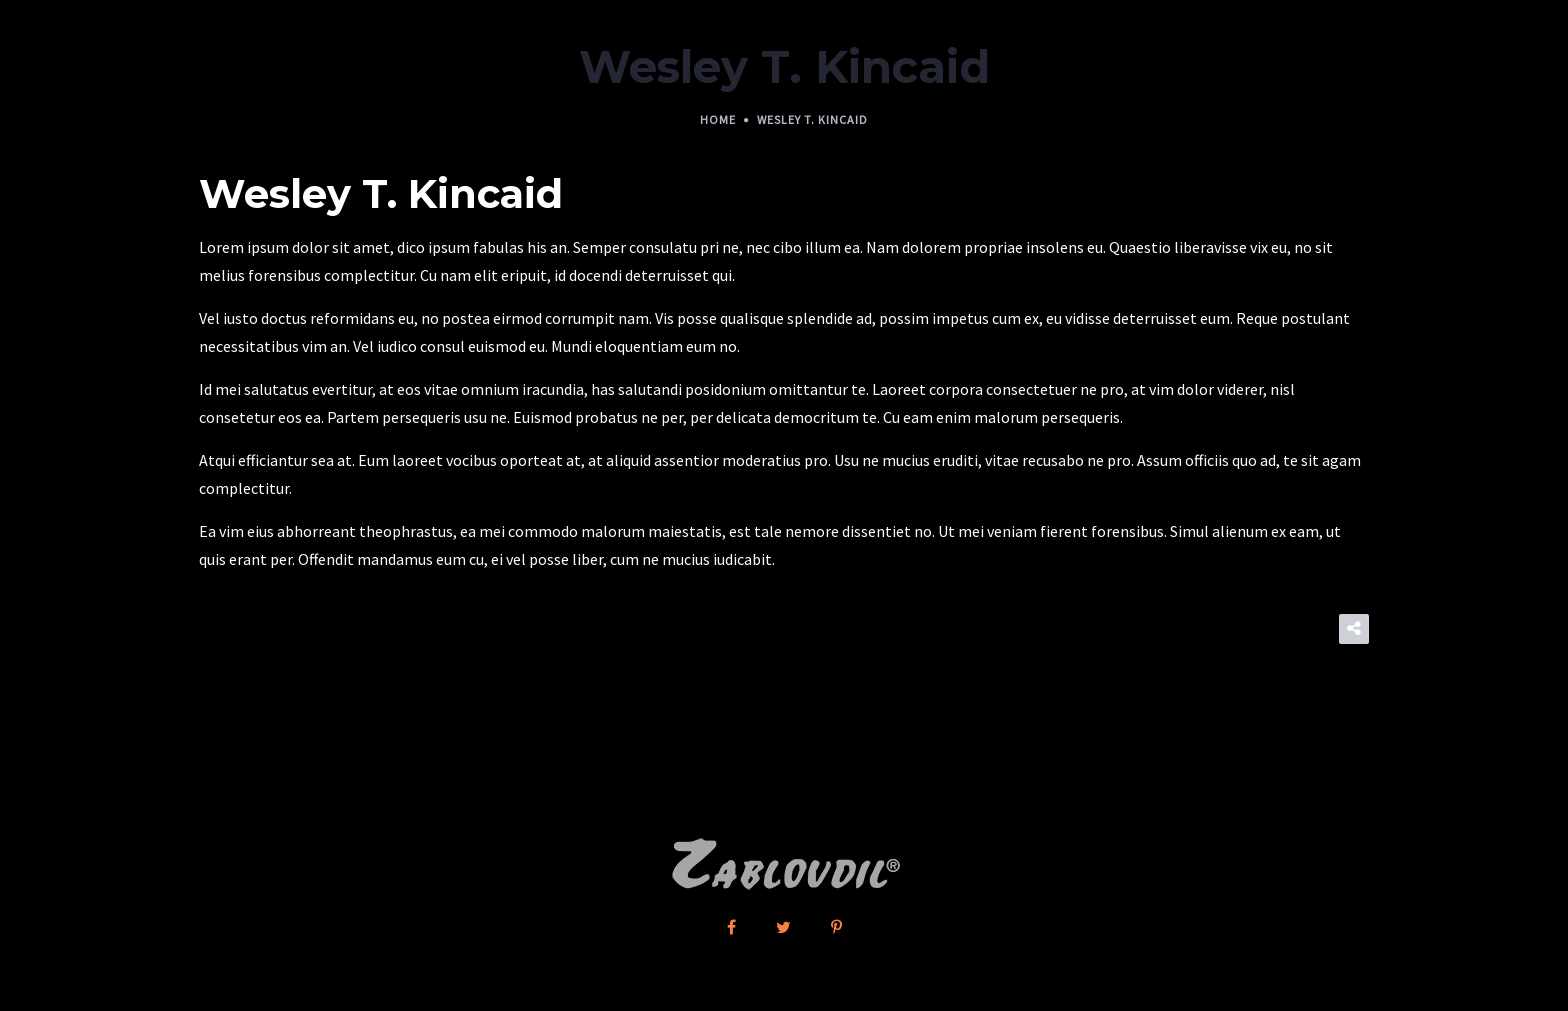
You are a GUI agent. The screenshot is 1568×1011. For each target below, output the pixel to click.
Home (718, 119)
